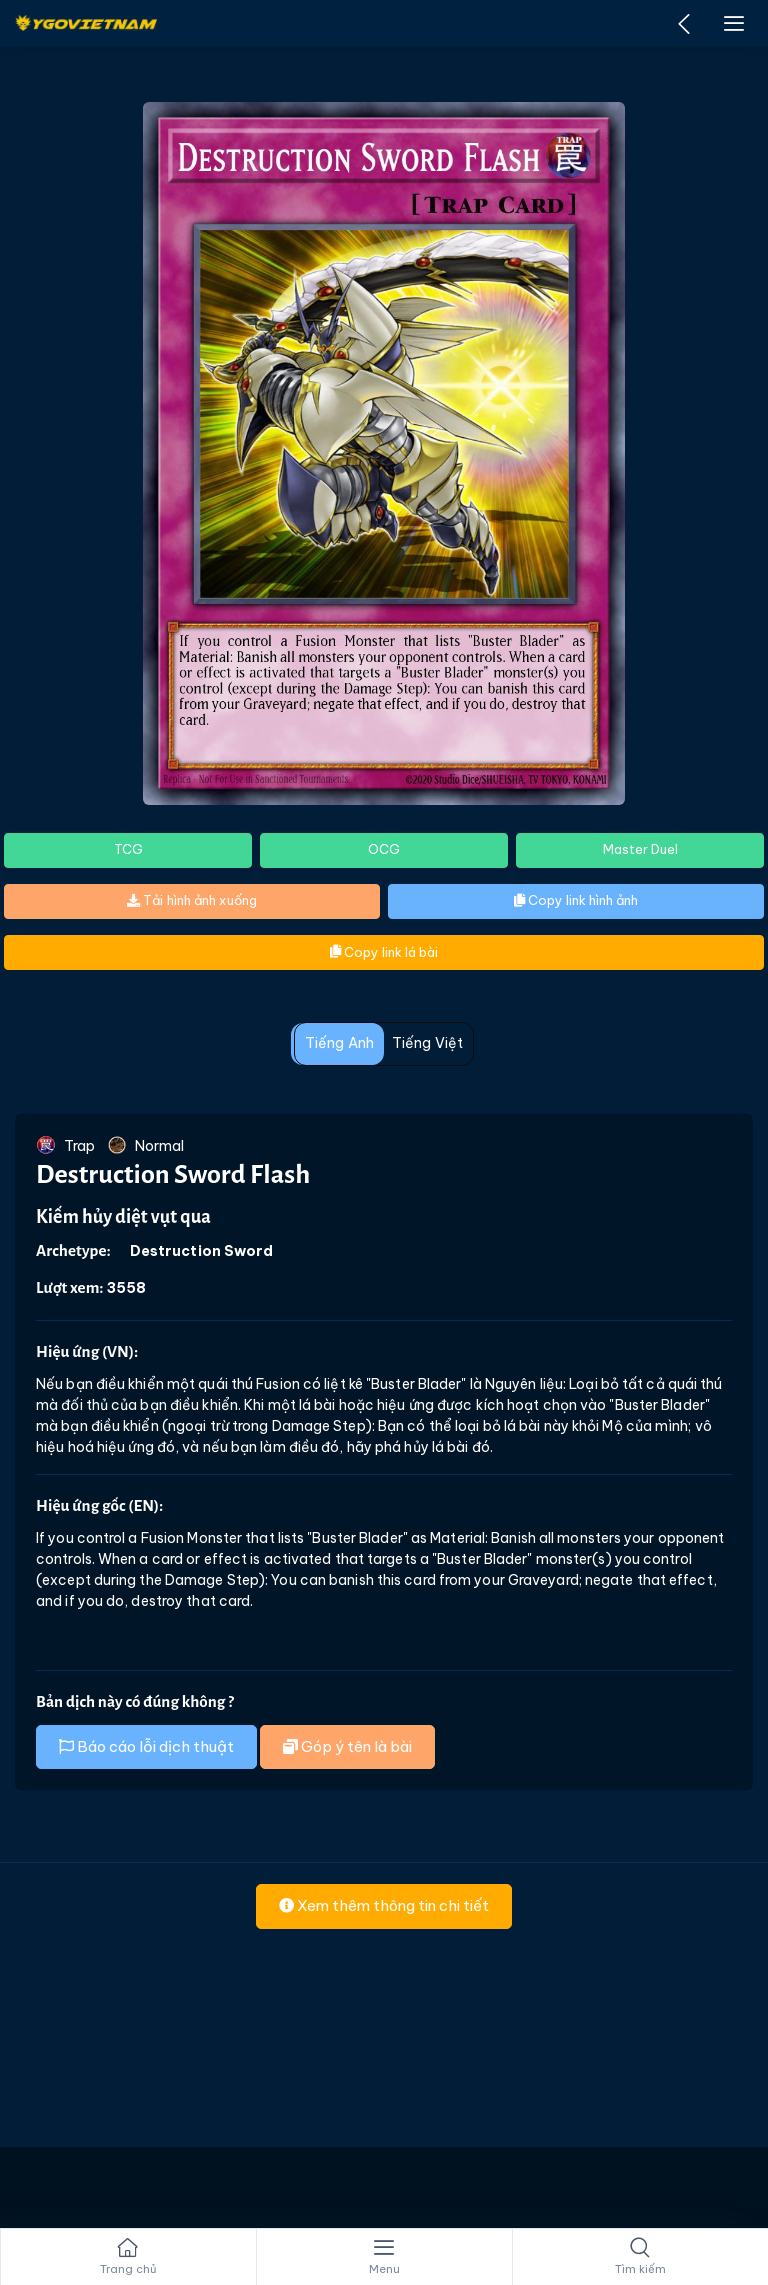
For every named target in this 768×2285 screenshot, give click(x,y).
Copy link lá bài (384, 952)
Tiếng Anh (339, 1043)
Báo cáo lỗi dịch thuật (146, 1746)
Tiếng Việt (427, 1043)
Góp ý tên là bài (347, 1746)
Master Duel (640, 849)
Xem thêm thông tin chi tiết (384, 1905)
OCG (384, 849)
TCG (128, 849)
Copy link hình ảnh (576, 900)
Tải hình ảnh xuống (192, 900)
